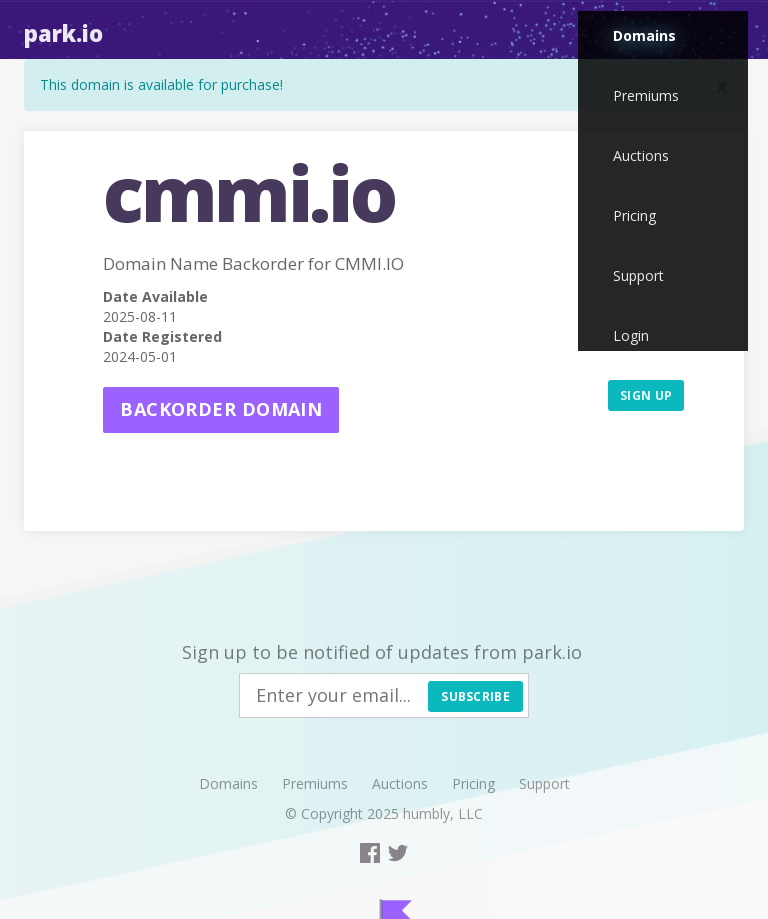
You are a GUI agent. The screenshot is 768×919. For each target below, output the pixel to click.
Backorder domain (221, 409)
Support (638, 275)
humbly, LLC (443, 813)
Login (631, 335)
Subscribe (475, 696)
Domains (644, 35)
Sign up (646, 395)
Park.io (63, 33)
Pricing (634, 215)
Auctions (641, 155)
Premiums (646, 95)
